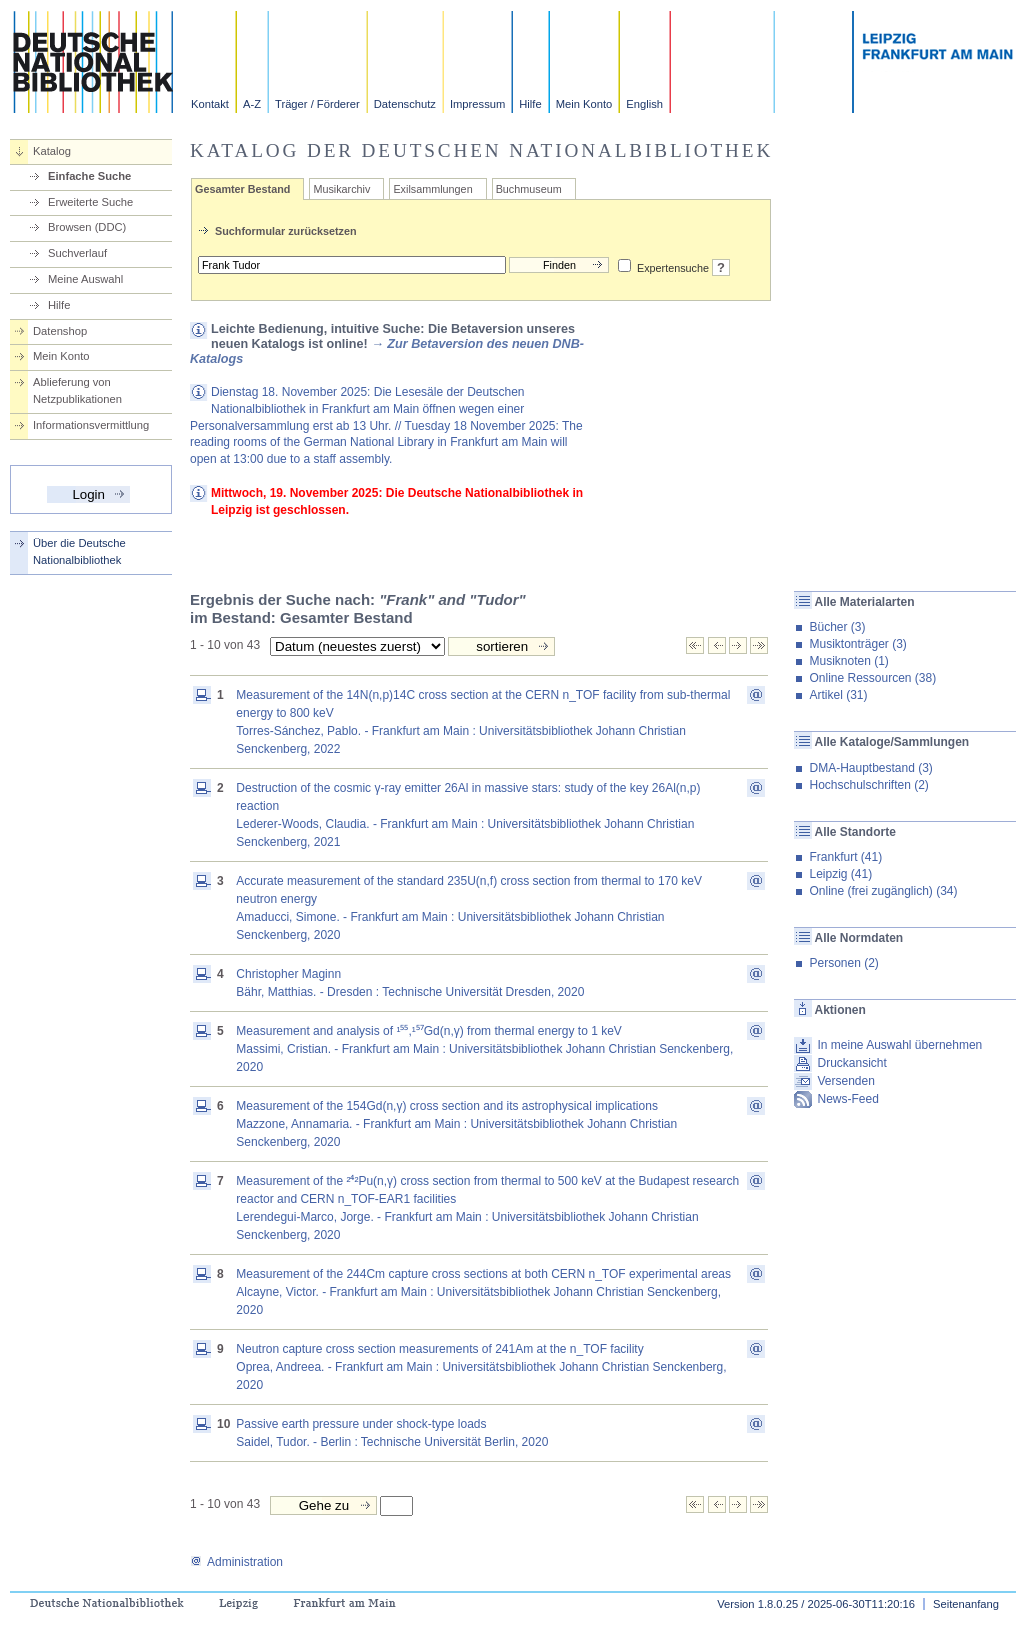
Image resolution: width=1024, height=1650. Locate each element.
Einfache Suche (89, 176)
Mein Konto (584, 104)
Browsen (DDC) (87, 227)
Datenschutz (405, 104)
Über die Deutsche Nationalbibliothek (79, 551)
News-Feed (847, 1099)
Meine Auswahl (85, 279)
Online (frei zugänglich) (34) (883, 891)
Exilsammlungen (432, 189)
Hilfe (530, 104)
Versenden (845, 1081)
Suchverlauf (77, 253)
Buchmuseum (529, 189)
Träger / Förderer (317, 104)
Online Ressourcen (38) (872, 678)
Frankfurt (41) (845, 857)
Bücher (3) (837, 627)
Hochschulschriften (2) (868, 785)
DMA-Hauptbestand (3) (870, 768)
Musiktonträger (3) (857, 644)
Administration (236, 1562)
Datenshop (60, 331)
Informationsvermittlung (91, 425)
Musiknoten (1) (848, 661)
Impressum (477, 104)
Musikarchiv (341, 189)
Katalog (52, 151)
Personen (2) (843, 963)
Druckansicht (851, 1063)
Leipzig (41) (840, 874)
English (644, 104)
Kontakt (210, 104)
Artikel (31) (838, 695)
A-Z (252, 104)
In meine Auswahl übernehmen (899, 1045)
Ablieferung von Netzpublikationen (77, 390)
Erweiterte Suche (90, 202)
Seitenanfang (966, 1604)
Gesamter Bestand (242, 189)
